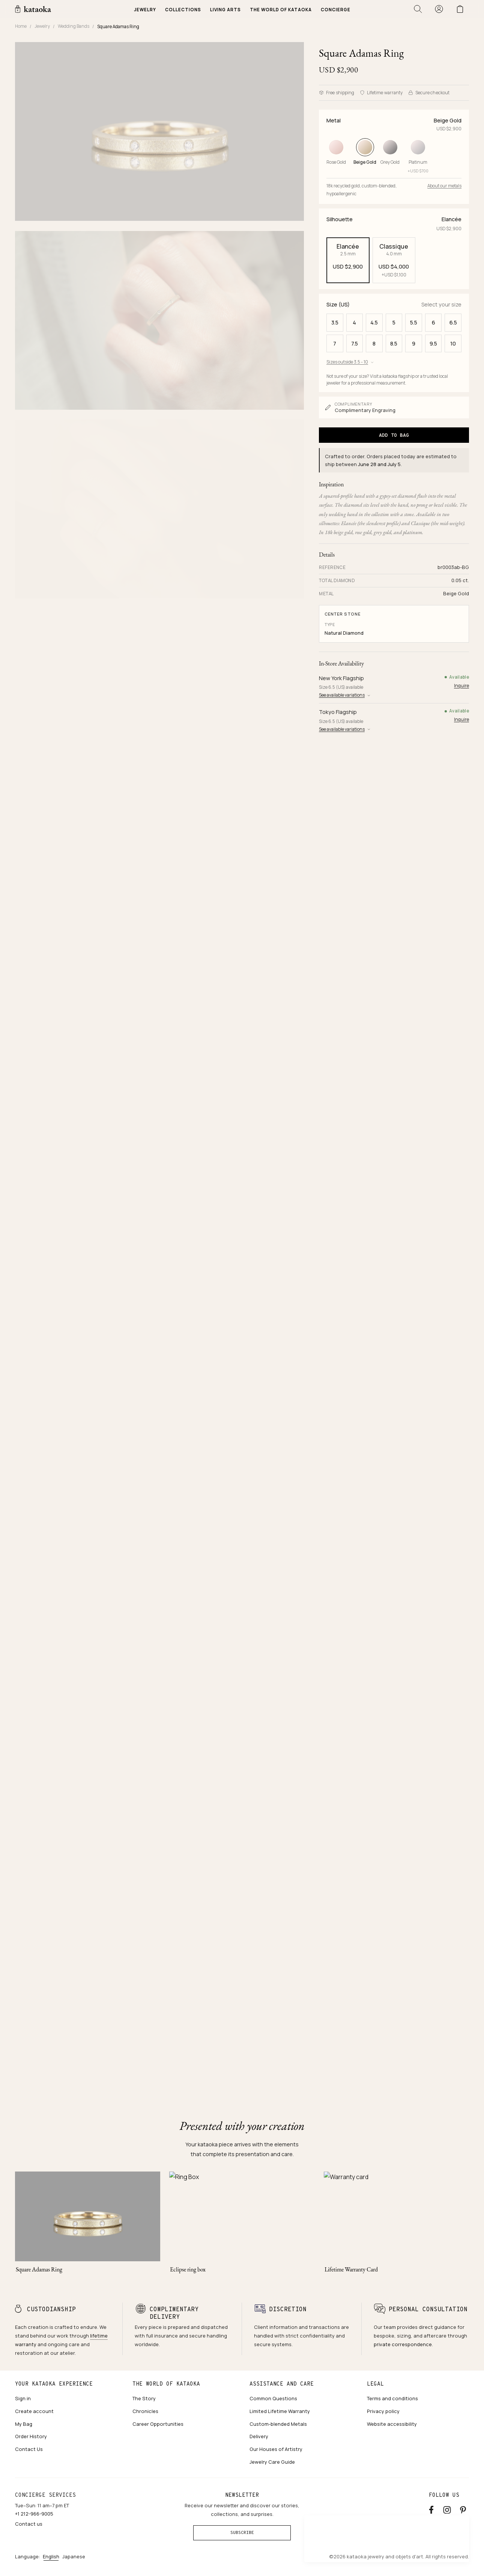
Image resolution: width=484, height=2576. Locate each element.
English (51, 2556)
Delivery (259, 2436)
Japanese (73, 2556)
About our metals (444, 186)
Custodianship (51, 2309)
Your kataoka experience (54, 2383)
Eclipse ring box (188, 2269)
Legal (375, 2383)
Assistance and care (282, 2383)
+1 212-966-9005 (34, 2513)
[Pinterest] (463, 2508)
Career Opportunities (157, 2424)
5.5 (413, 322)
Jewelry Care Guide (272, 2461)
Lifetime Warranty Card (351, 2269)
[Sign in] (439, 9)
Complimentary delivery (174, 2313)
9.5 (433, 343)
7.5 (354, 343)
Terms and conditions (392, 2398)
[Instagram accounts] (447, 2508)
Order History (31, 2436)
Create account (34, 2411)
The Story (144, 2398)
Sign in (23, 2398)
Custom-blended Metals (278, 2424)
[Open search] (418, 9)
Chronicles (145, 2411)
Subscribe (242, 2532)
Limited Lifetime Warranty (280, 2411)
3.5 (334, 322)
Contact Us (29, 2449)
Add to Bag (394, 435)
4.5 (374, 322)
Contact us (28, 2523)
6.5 (453, 322)
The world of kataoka (166, 2383)
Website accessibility (392, 2424)
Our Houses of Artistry (276, 2449)
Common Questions (273, 2398)
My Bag (23, 2424)
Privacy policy (383, 2411)
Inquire (461, 685)
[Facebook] (431, 2508)
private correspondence (403, 2344)
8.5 (393, 343)
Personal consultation (428, 2309)
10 (453, 343)
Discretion (288, 2309)
